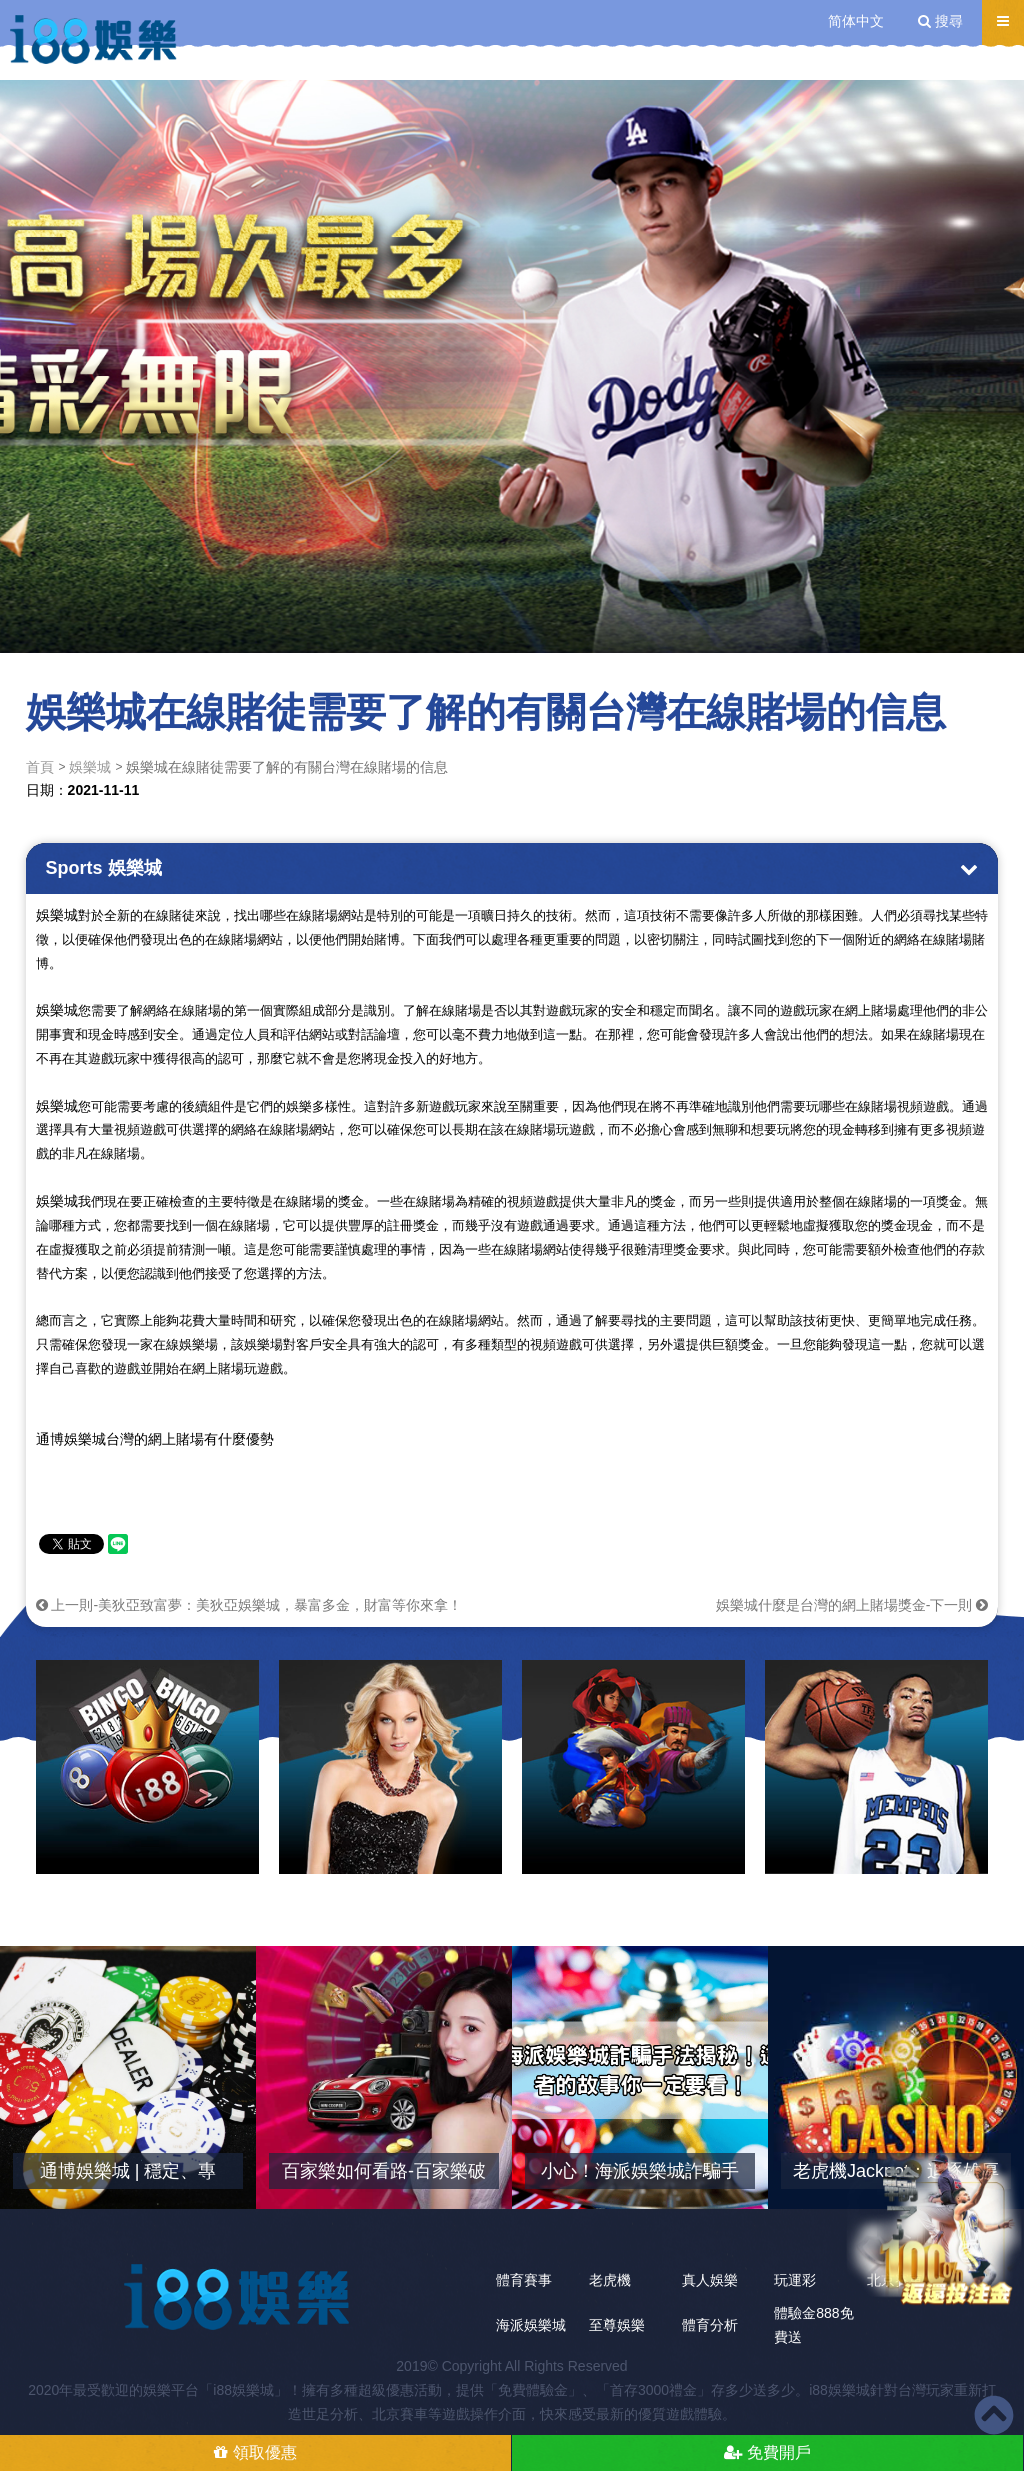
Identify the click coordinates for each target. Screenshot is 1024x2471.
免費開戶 (767, 2452)
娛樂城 (90, 767)
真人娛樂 (710, 2280)
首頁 (40, 767)
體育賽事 (524, 2280)
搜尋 (940, 21)
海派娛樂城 (531, 2325)
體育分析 (710, 2325)
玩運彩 (795, 2280)
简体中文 (856, 21)
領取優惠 (255, 2452)
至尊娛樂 (617, 2325)
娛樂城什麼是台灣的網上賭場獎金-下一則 (852, 1605)
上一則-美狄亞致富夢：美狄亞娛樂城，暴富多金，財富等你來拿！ (249, 1605)
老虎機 (610, 2280)
